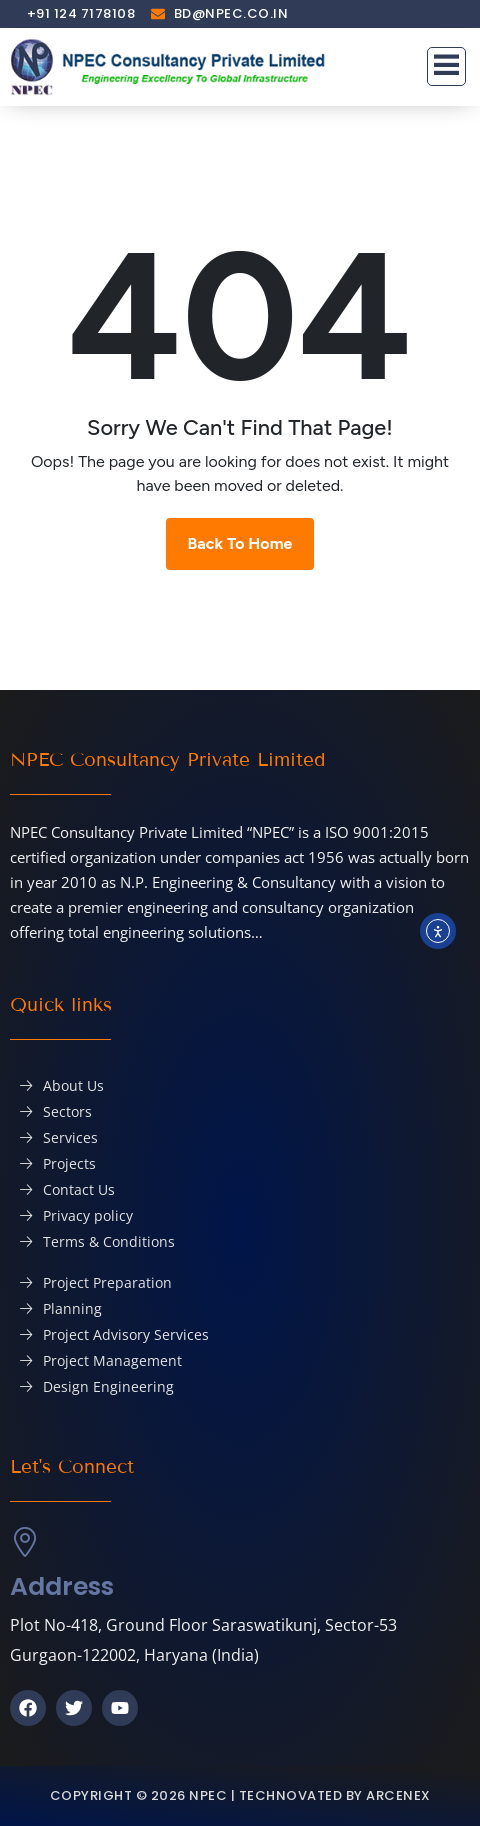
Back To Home (240, 543)
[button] (447, 67)
